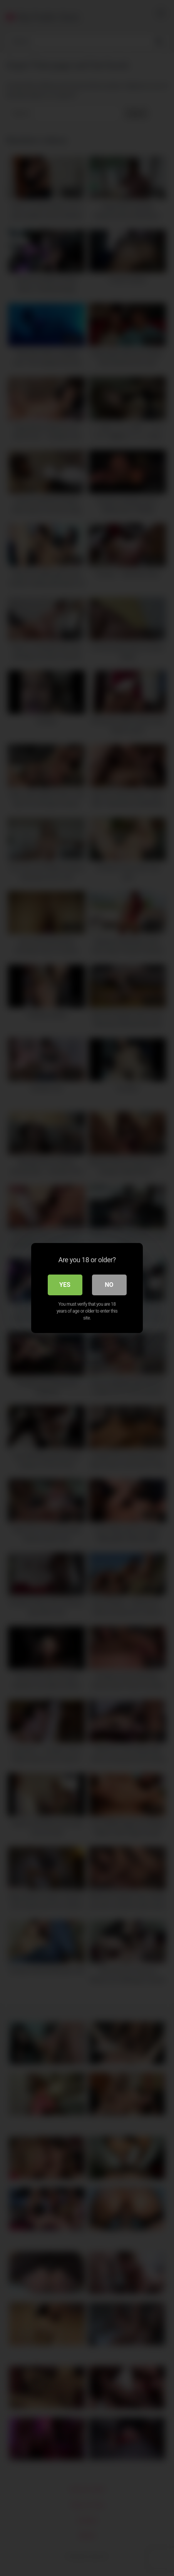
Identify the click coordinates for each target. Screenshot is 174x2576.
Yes (64, 1284)
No (109, 1284)
